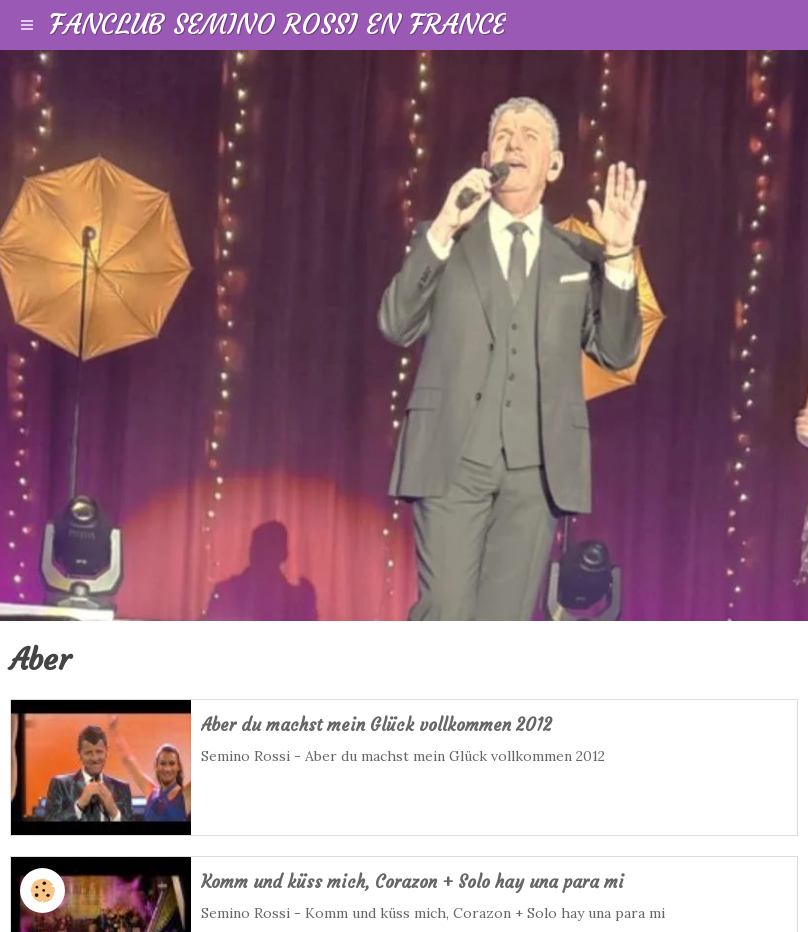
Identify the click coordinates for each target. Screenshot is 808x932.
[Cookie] (42, 890)
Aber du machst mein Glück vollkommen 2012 (376, 725)
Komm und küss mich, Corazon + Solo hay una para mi (412, 882)
